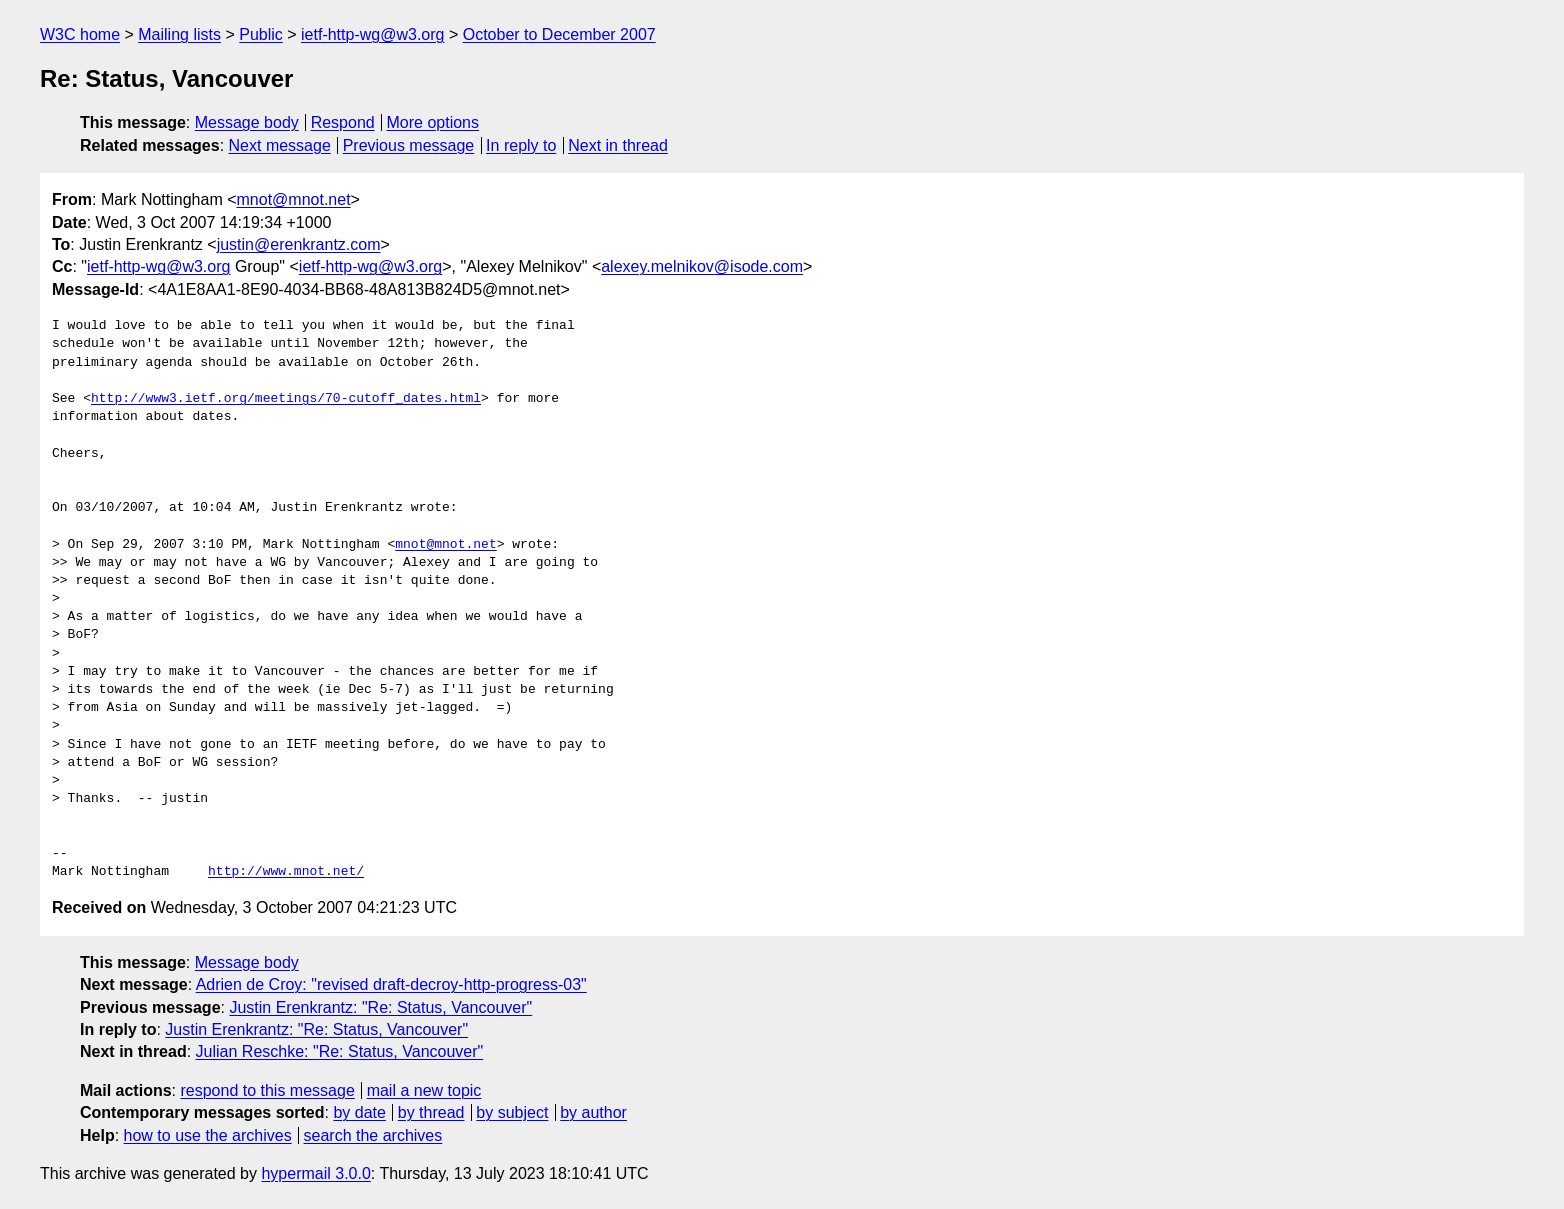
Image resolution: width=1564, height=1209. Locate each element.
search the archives (373, 1135)
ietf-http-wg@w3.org (372, 34)
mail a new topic (424, 1090)
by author (593, 1112)
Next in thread (618, 145)
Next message (280, 145)
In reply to (521, 145)
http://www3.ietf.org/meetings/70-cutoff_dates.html (286, 399)
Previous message (409, 145)
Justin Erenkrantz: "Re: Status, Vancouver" (380, 1007)
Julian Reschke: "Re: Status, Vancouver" (340, 1051)
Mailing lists (179, 34)
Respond (343, 122)
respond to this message (267, 1090)
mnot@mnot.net (294, 199)
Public (261, 34)
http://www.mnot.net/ (286, 872)
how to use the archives (208, 1135)
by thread (431, 1112)
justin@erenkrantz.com (299, 244)
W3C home (80, 34)
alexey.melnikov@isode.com (702, 266)
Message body (247, 122)
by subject (512, 1112)
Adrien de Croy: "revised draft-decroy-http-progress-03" (391, 984)
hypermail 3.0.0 (315, 1173)
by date (359, 1112)
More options (433, 122)
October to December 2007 (559, 34)
